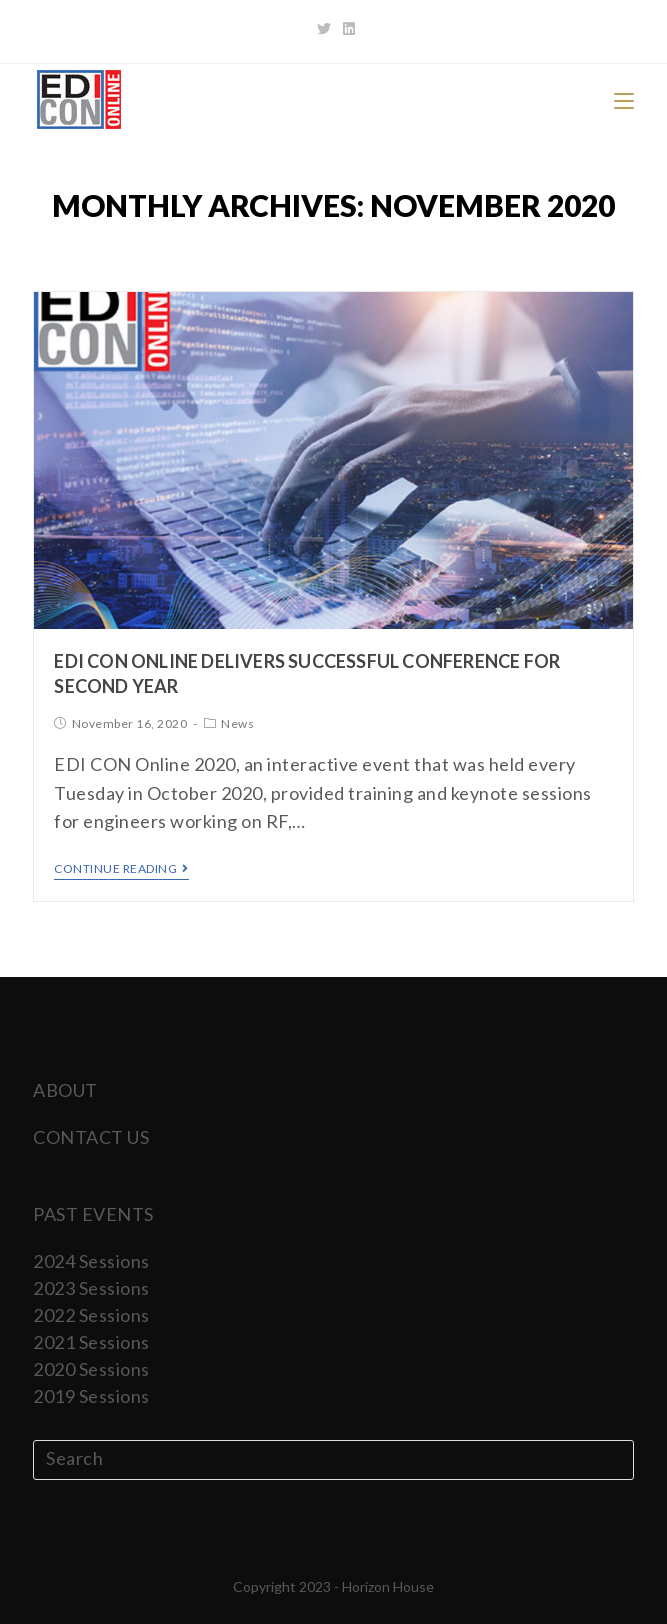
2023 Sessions (91, 1288)
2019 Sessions (91, 1396)
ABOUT (65, 1090)
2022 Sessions (91, 1315)
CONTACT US (91, 1137)
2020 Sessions (91, 1369)
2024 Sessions (91, 1261)
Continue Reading (121, 869)
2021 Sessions (91, 1342)
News (237, 723)
